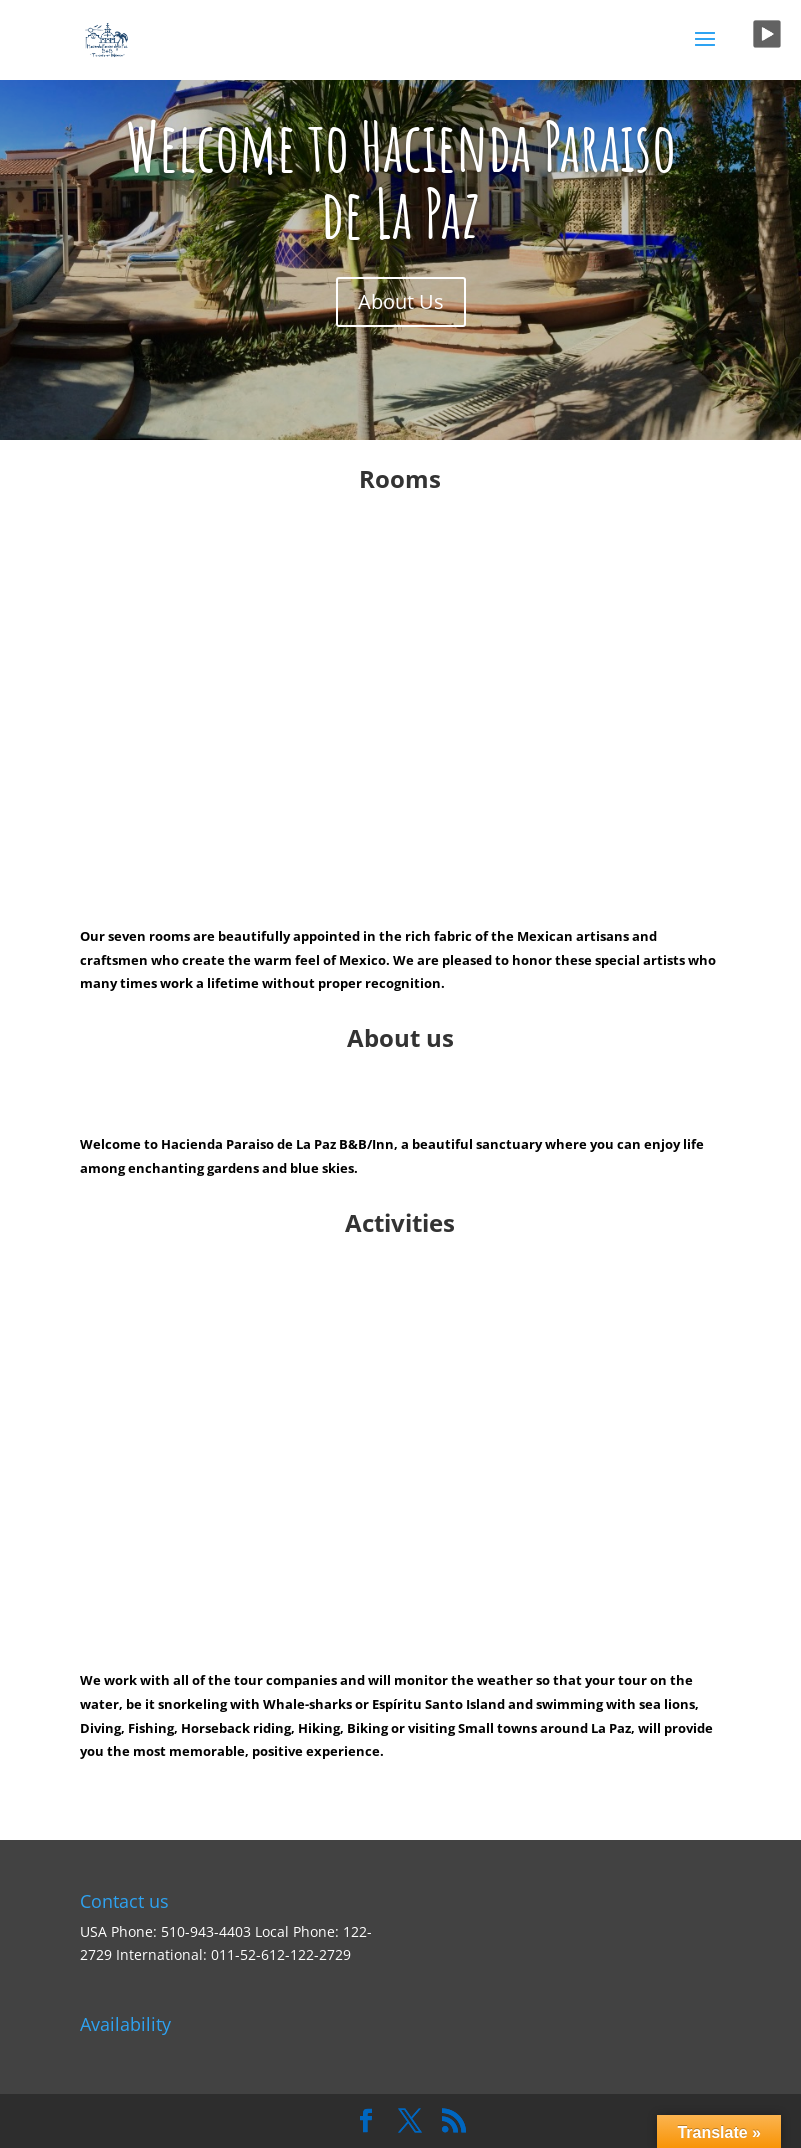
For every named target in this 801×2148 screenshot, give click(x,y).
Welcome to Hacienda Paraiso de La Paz (401, 179)
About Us (401, 301)
